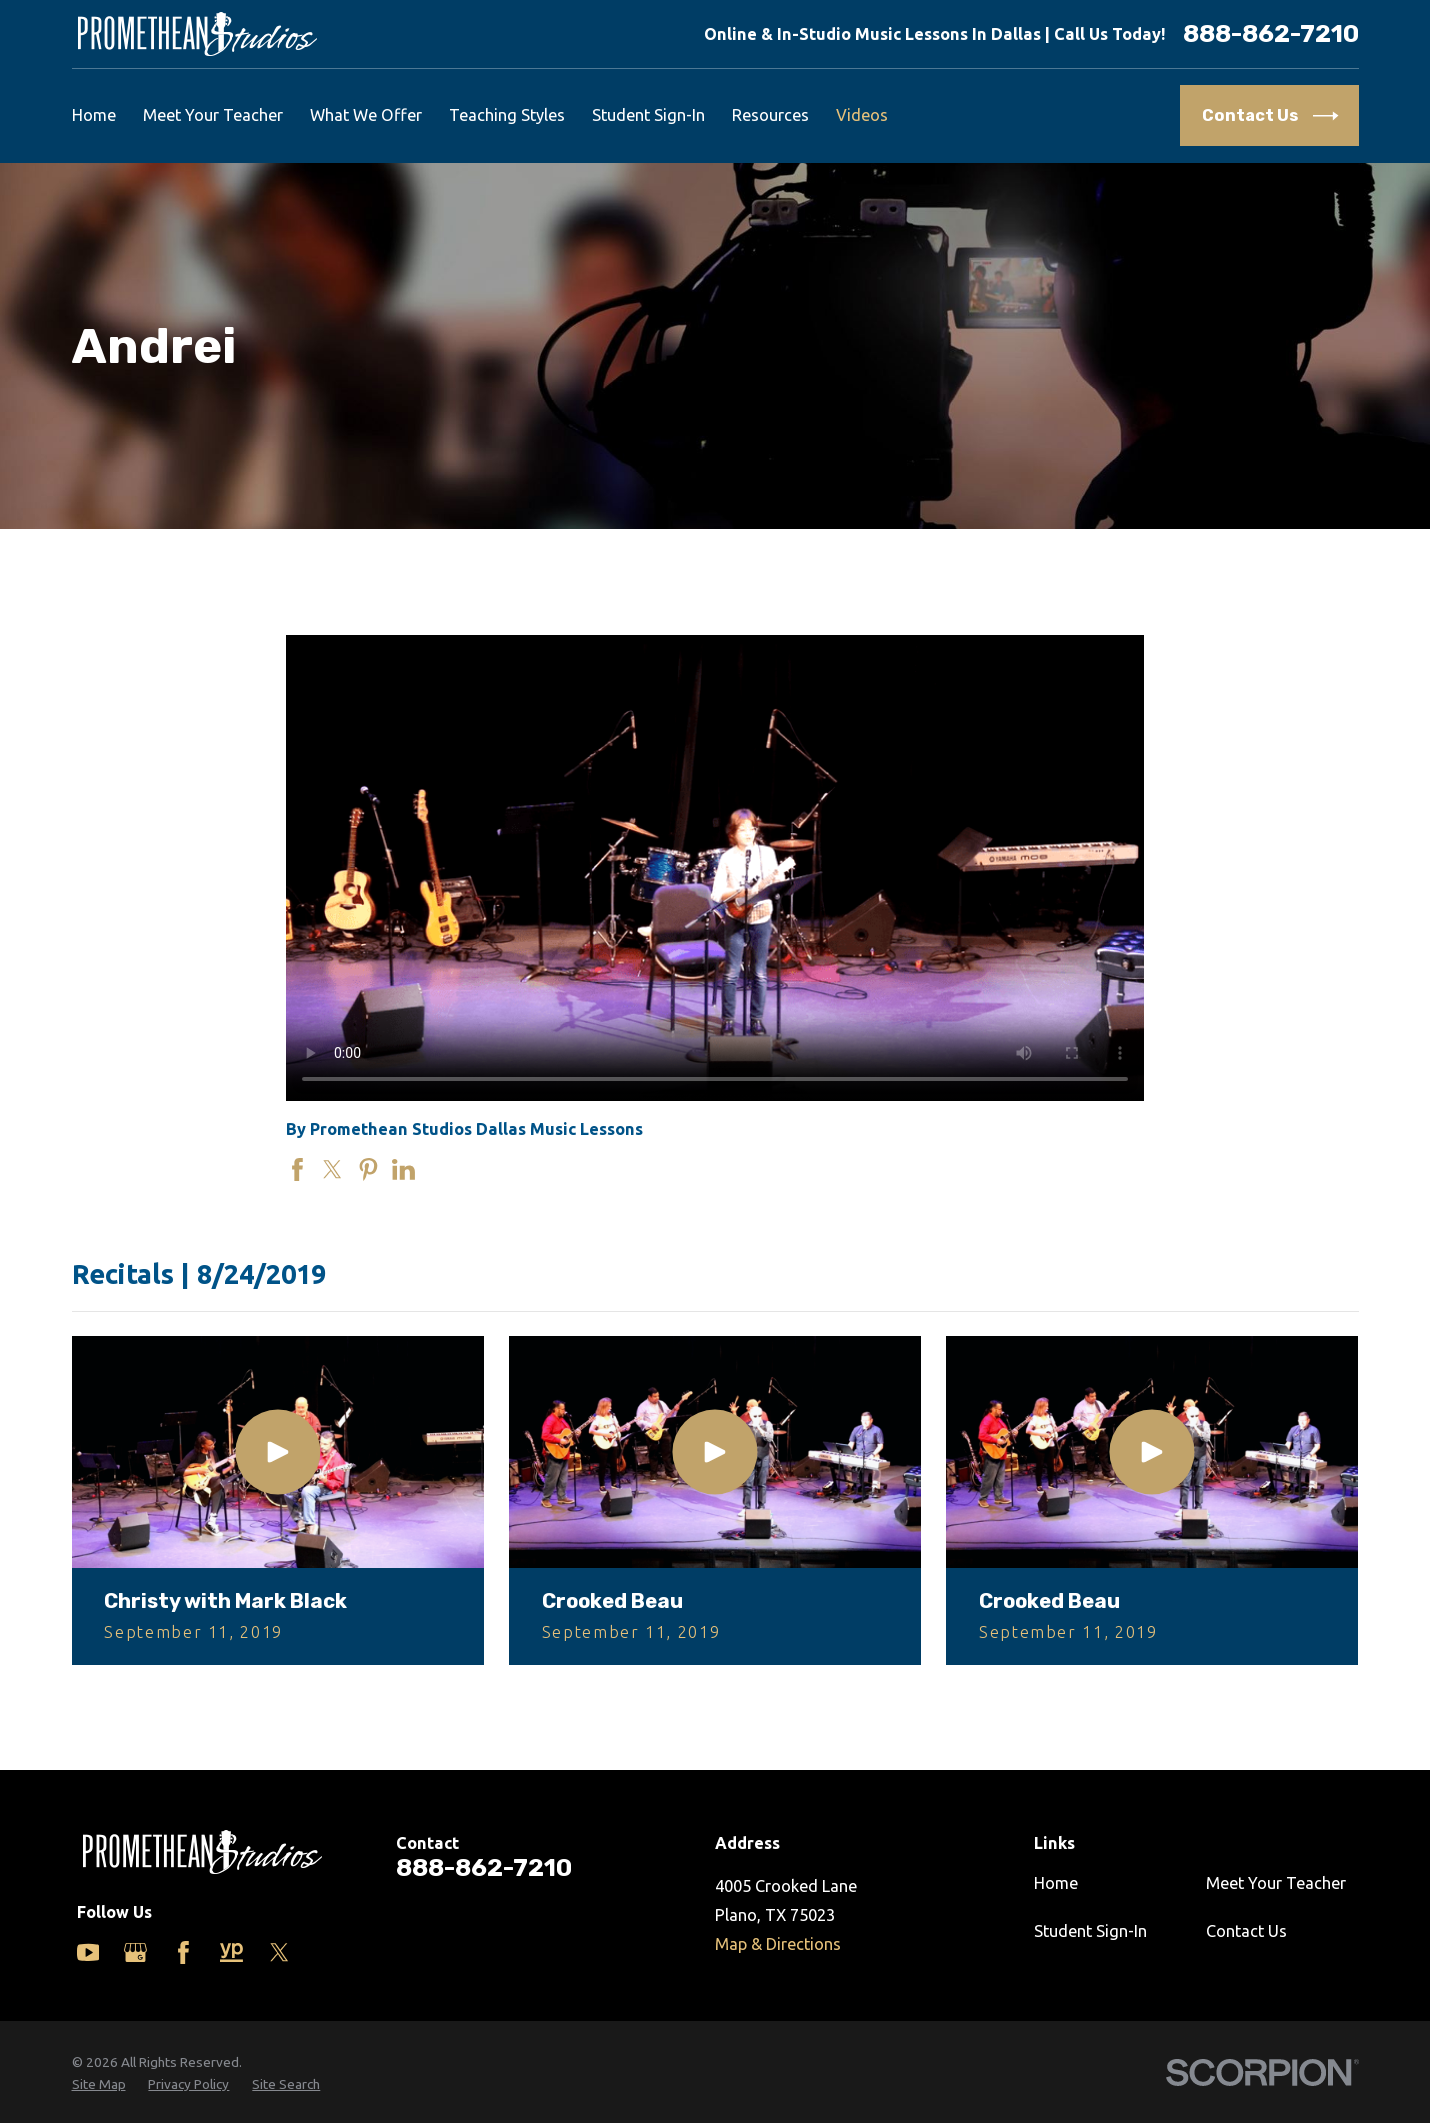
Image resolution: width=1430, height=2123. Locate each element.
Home (1056, 1883)
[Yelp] (231, 1952)
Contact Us (1246, 1931)
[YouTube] (88, 1952)
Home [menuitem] (94, 115)
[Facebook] (183, 1952)
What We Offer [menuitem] (366, 115)
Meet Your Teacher (1276, 1883)
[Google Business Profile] (135, 1952)
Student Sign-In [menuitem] (648, 115)
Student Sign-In (1090, 1931)
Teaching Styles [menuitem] (507, 115)
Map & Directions (778, 1944)
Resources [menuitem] (770, 115)
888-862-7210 (1271, 34)
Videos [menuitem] (862, 115)
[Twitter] (279, 1952)
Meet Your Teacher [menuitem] (213, 115)
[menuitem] (99, 2084)
